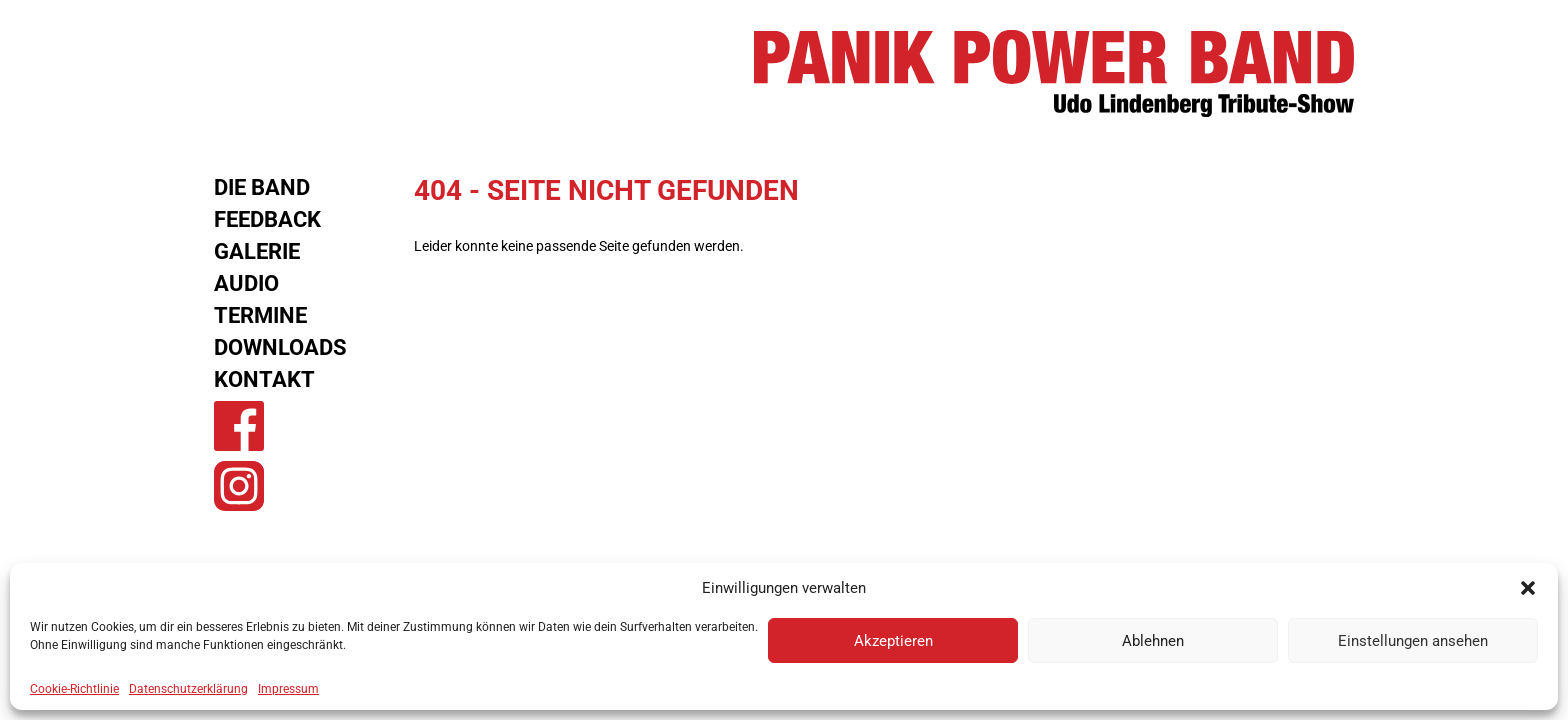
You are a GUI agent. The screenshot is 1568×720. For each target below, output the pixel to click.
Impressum (288, 689)
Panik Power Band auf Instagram (239, 486)
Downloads (280, 347)
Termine (260, 315)
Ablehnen (1153, 641)
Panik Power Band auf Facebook (239, 426)
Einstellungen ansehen (1413, 641)
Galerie (257, 251)
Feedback (267, 219)
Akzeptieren (893, 641)
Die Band (262, 187)
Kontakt (264, 379)
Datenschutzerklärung (188, 689)
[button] (1528, 588)
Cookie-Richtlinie (74, 689)
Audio (246, 283)
